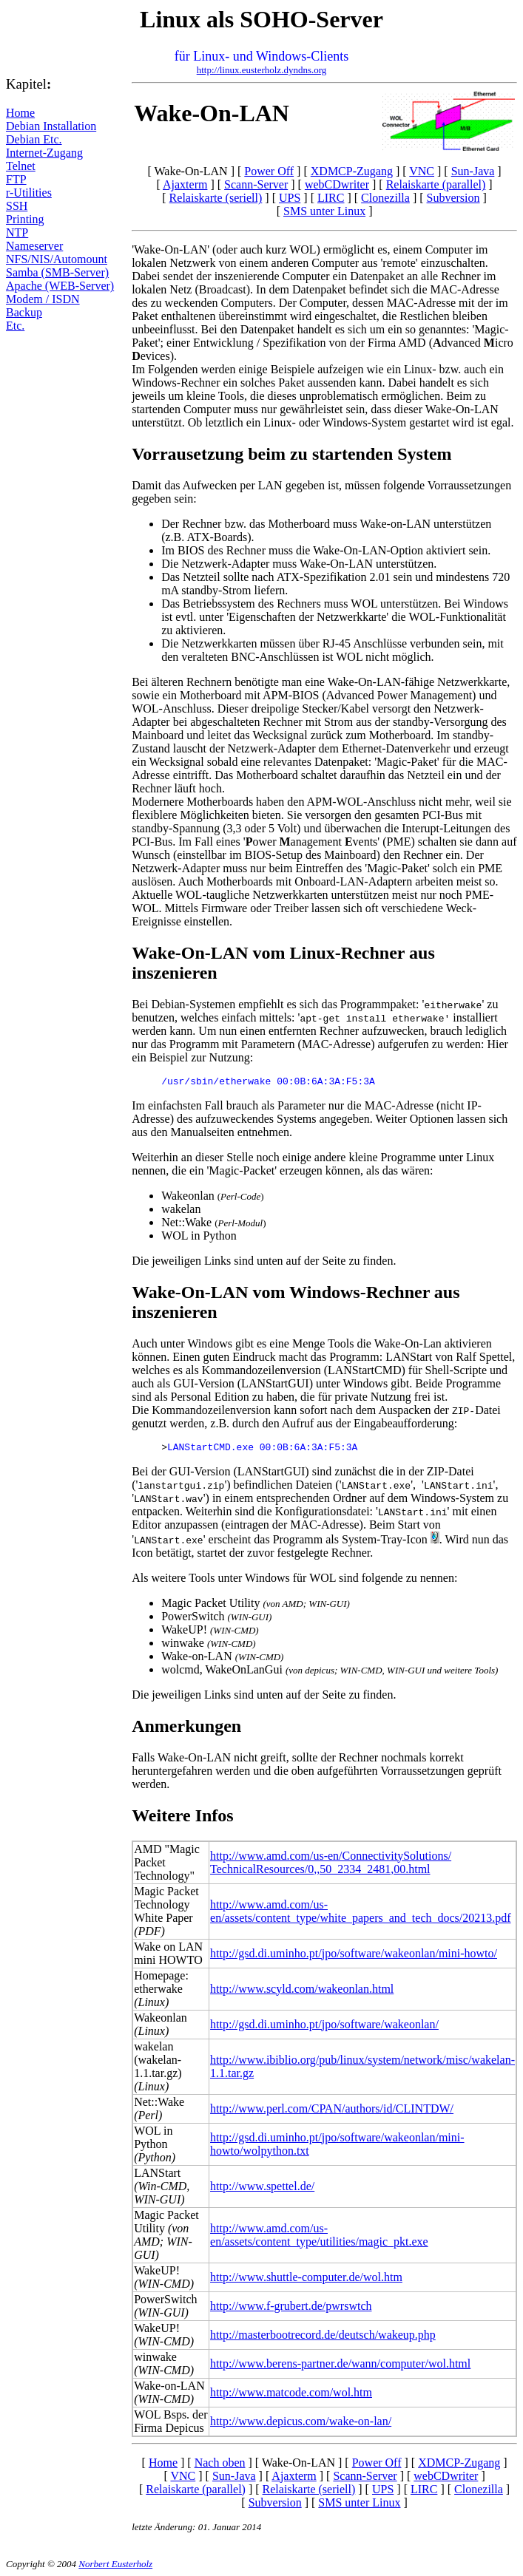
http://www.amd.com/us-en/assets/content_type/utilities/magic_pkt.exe (319, 2235)
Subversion (453, 197)
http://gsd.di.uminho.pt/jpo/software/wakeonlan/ (324, 2024)
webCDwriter (337, 184)
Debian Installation (51, 126)
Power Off (269, 171)
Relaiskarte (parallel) (436, 184)
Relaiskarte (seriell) (216, 197)
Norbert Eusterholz (115, 2563)
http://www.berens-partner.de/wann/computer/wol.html (340, 2363)
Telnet (21, 166)
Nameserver (34, 245)
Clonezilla (385, 197)
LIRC (330, 197)
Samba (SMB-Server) (57, 272)
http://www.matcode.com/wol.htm (291, 2392)
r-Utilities (29, 192)
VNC (421, 171)
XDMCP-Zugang (352, 171)
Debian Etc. (34, 139)
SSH (16, 206)
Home (20, 112)
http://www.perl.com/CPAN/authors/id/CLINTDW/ (331, 2108)
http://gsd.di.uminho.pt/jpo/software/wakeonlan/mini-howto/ (353, 1953)
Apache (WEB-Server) (60, 285)
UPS (289, 197)
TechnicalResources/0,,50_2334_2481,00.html (320, 1869)
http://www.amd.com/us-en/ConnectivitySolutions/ (330, 1855)
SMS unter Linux (324, 211)
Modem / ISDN (43, 299)
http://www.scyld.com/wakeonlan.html (302, 1988)
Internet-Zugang (44, 152)
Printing (25, 219)
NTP (17, 232)
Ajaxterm (185, 184)
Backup (24, 312)
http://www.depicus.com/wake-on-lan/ (300, 2421)
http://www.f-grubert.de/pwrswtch (290, 2306)
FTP (16, 179)
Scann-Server (256, 184)
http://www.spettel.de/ (262, 2186)
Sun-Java (473, 171)
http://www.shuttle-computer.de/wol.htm (306, 2277)
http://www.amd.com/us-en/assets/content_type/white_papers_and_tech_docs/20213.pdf (360, 1911)
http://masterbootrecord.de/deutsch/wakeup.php (323, 2334)
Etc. (15, 325)
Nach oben (220, 2462)
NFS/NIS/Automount (56, 259)
